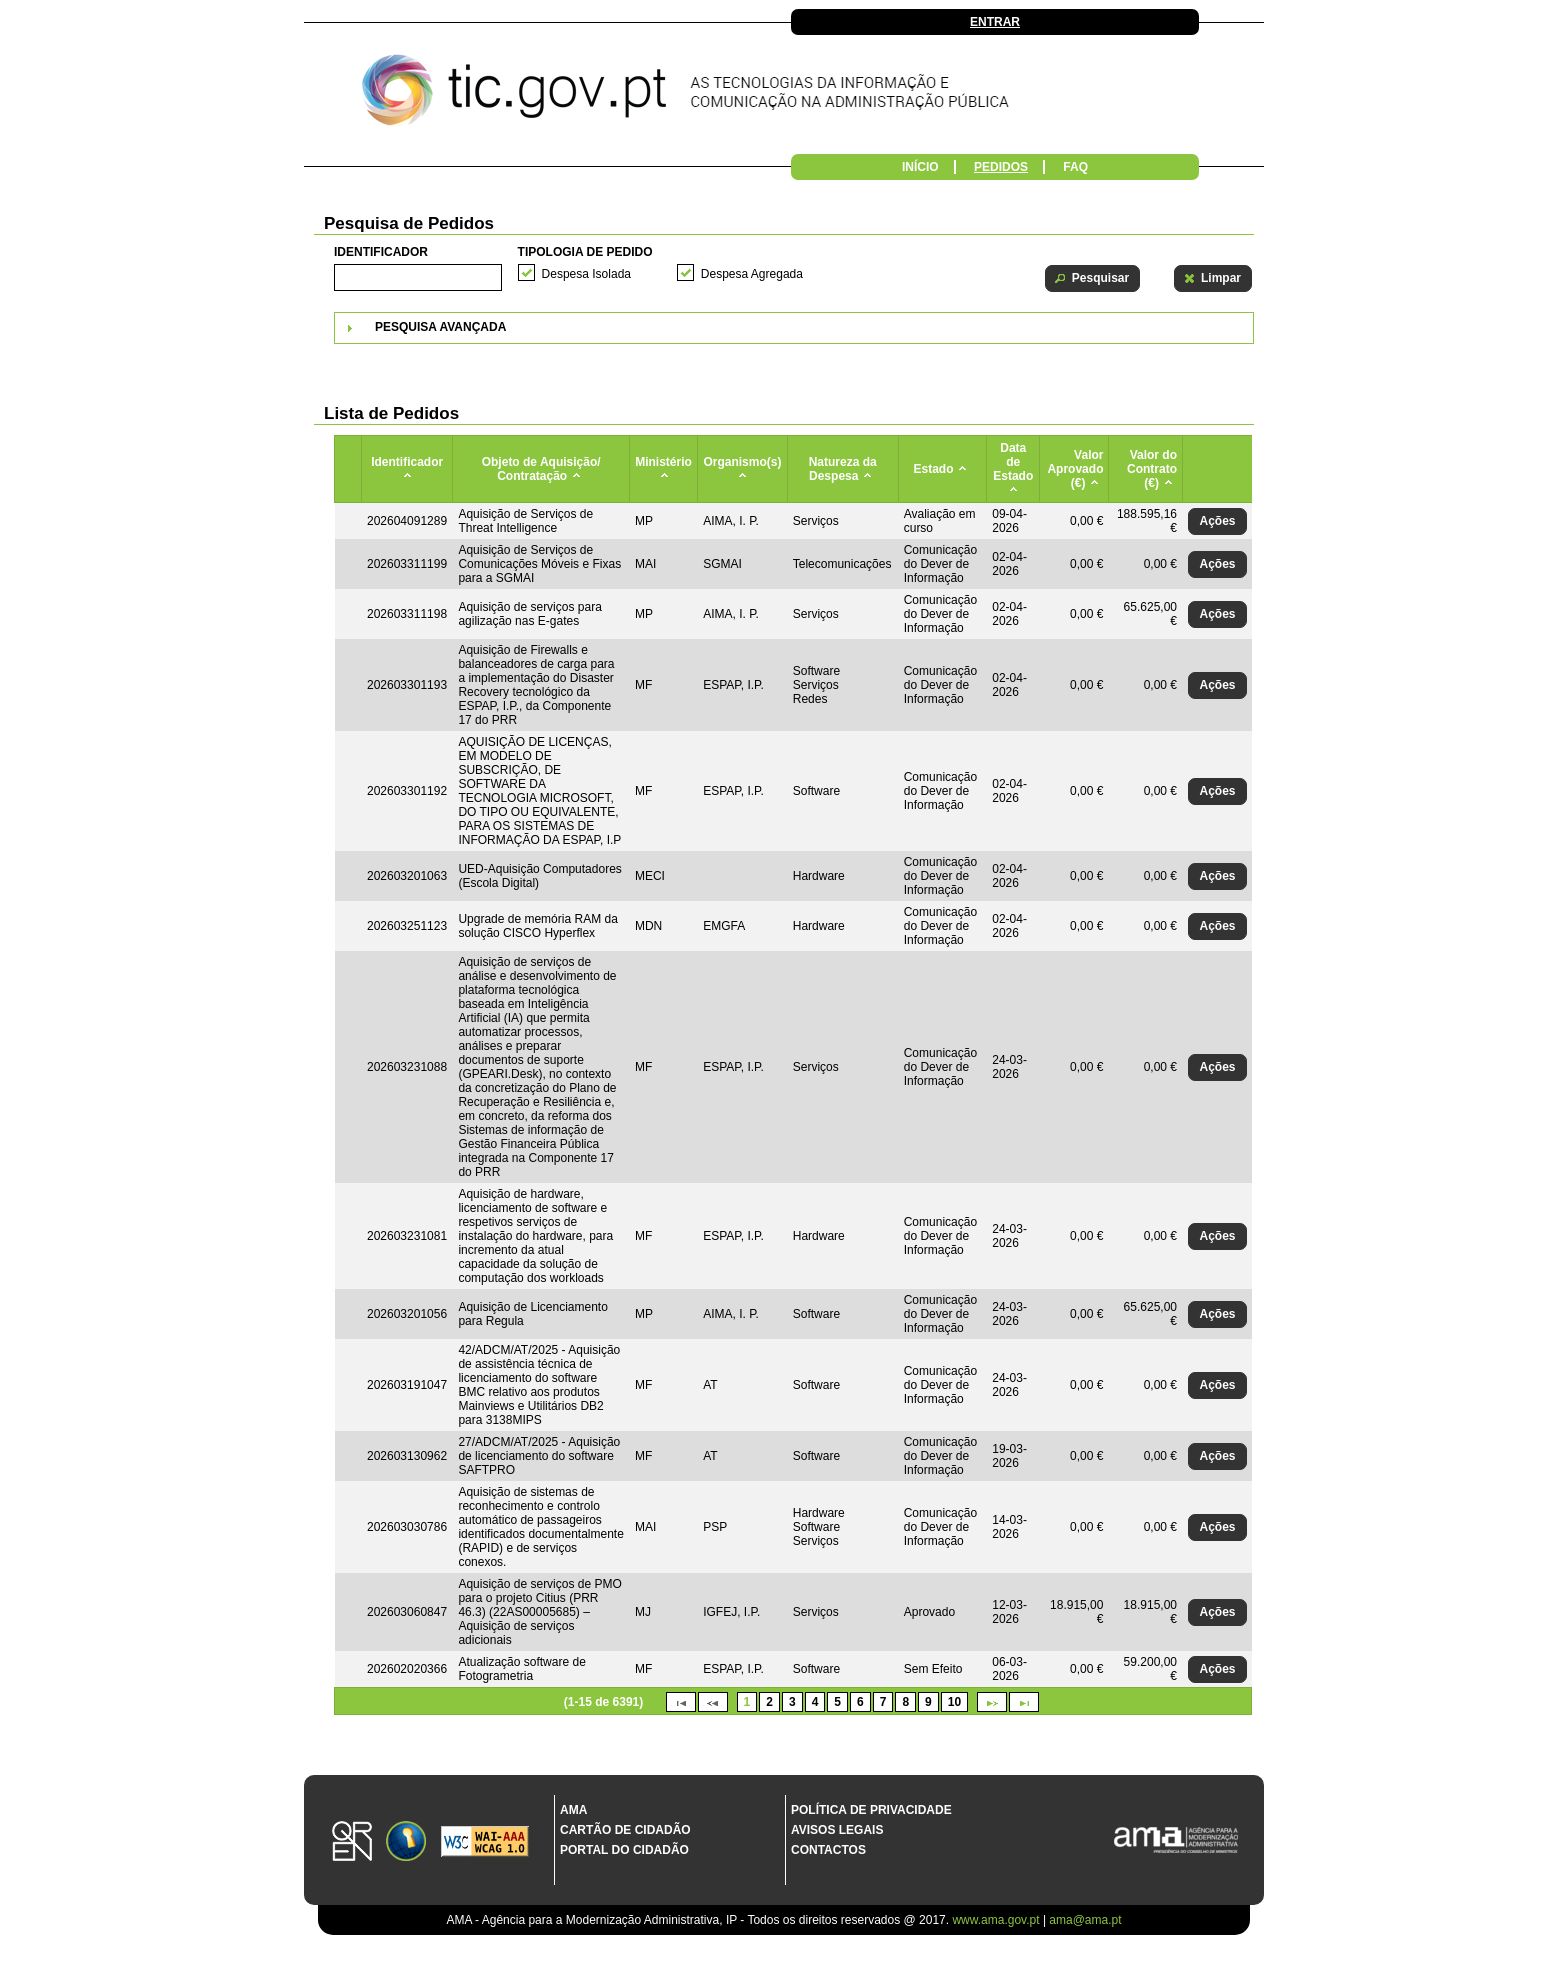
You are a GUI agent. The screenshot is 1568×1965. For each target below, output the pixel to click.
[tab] (794, 328)
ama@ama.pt (1085, 1920)
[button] (1092, 278)
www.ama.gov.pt (997, 1920)
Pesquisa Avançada (440, 327)
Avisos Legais (837, 1830)
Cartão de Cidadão (625, 1830)
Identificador (381, 252)
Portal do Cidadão (624, 1850)
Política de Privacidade (871, 1810)
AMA (573, 1810)
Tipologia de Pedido (585, 252)
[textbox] (418, 277)
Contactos (828, 1850)
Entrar (995, 22)
